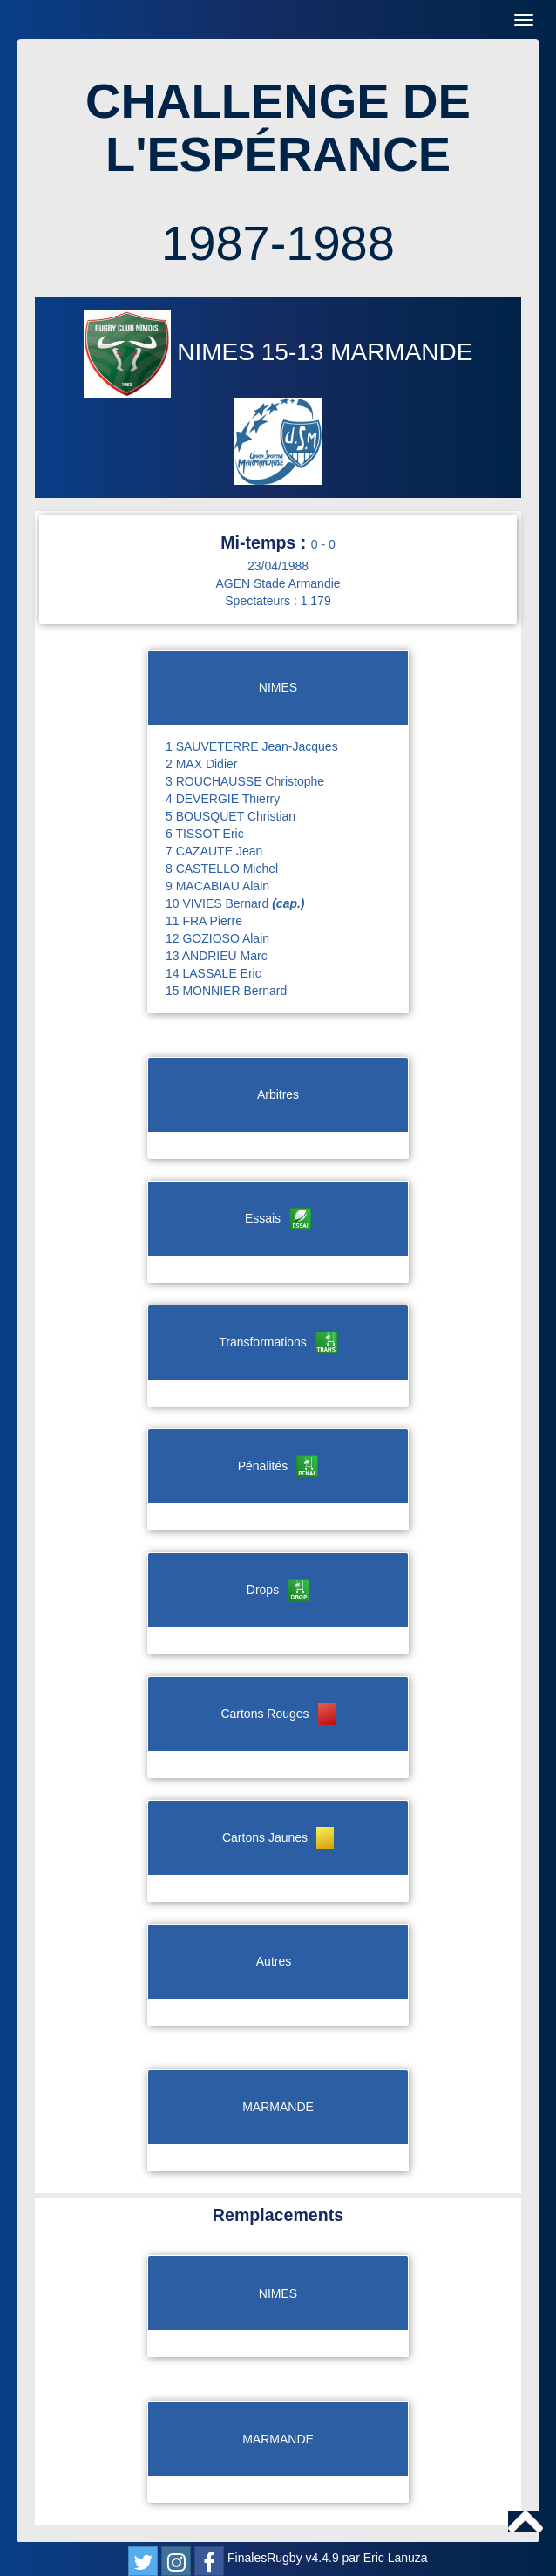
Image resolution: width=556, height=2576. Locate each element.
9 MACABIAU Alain (217, 886)
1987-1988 (278, 242)
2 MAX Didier (201, 764)
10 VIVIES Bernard (235, 903)
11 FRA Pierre (204, 921)
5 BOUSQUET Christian (230, 816)
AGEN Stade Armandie (277, 583)
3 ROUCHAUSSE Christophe (245, 781)
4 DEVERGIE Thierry (223, 799)
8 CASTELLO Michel (222, 869)
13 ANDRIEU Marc (217, 956)
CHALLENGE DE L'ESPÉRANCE (278, 127)
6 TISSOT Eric (205, 834)
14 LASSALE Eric (213, 973)
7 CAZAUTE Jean (214, 851)
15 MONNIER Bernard (226, 991)
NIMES (172, 351)
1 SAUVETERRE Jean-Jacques (252, 746)
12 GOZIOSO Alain (217, 938)
